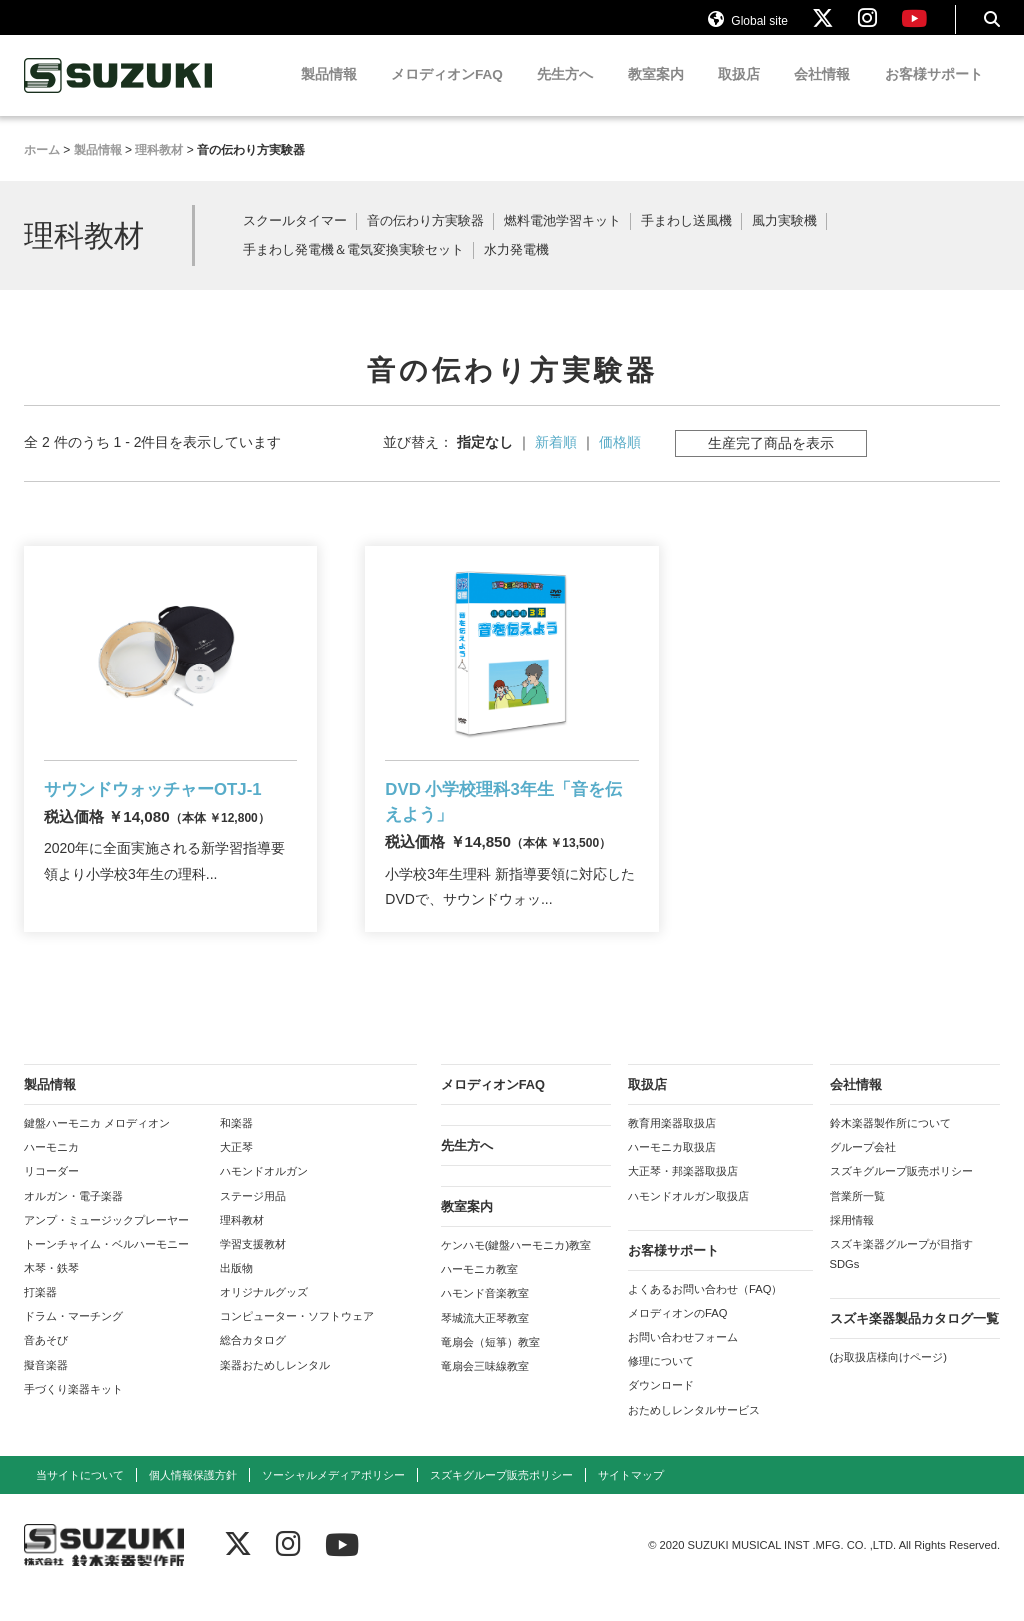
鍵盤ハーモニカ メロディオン (97, 1147)
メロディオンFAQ (447, 92)
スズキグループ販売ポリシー (901, 1196)
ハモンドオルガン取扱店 (688, 1220)
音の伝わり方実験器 (425, 239)
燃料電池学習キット (562, 239)
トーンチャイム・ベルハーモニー (106, 1268)
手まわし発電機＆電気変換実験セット (353, 268)
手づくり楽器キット (73, 1413)
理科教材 (242, 1244)
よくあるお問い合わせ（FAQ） (705, 1313)
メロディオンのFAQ (677, 1337)
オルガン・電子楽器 (73, 1220)
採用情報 (852, 1244)
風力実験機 (784, 239)
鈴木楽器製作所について (890, 1147)
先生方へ (565, 92)
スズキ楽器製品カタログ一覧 (914, 1342)
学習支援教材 (253, 1268)
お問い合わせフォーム (683, 1361)
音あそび (46, 1365)
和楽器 (236, 1147)
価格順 (620, 459)
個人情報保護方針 (193, 1499)
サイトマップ (631, 1499)
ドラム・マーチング (73, 1340)
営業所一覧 (857, 1220)
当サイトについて (80, 1499)
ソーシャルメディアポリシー (333, 1499)
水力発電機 (516, 268)
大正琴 (236, 1171)
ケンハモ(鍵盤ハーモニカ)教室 (516, 1269)
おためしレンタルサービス (694, 1434)
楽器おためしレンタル (275, 1389)
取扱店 (739, 92)
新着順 (556, 459)
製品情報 (329, 92)
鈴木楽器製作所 (119, 93)
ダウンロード (661, 1410)
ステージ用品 (253, 1220)
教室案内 (656, 92)
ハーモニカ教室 (479, 1293)
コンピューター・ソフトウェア (297, 1340)
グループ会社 (863, 1171)
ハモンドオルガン (264, 1196)
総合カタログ (253, 1365)
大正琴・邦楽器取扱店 (683, 1196)
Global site (748, 28)
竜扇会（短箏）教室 (490, 1366)
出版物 (236, 1292)
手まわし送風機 (686, 239)
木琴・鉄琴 (51, 1292)
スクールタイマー (295, 239)
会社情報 (822, 92)
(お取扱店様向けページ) (888, 1381)
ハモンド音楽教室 (485, 1318)
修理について (661, 1385)
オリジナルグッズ (264, 1316)
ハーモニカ (51, 1171)
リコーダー (51, 1196)
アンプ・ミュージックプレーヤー (106, 1244)
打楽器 (40, 1316)
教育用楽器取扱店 (672, 1147)
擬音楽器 (46, 1389)
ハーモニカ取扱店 (672, 1171)
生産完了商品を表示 (771, 460)
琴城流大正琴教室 (485, 1342)
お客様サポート (934, 92)
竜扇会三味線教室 (485, 1390)
